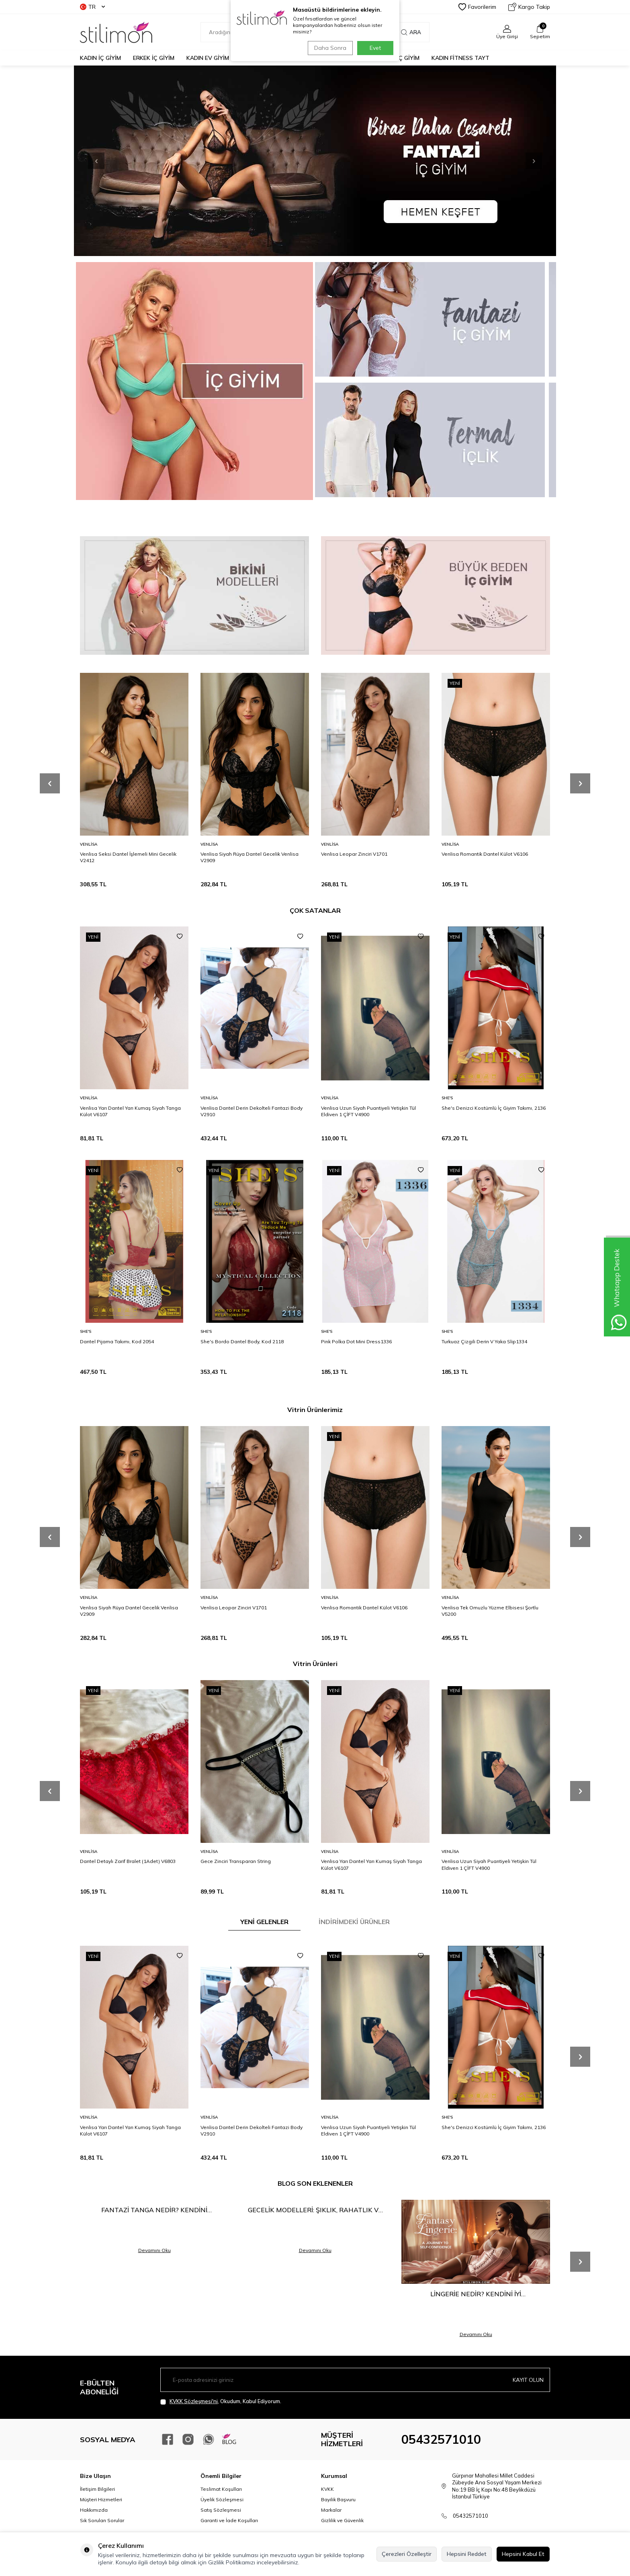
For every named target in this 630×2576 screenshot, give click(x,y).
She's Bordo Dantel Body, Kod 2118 (242, 1341)
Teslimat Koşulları (221, 2489)
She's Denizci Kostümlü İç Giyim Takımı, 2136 (494, 1108)
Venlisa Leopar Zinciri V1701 (354, 854)
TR (92, 6)
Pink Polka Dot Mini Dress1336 (356, 1341)
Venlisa (88, 844)
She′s (447, 1097)
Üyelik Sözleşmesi (221, 2499)
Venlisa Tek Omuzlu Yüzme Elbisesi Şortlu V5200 (490, 1611)
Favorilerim (477, 7)
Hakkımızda (94, 2510)
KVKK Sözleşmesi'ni (194, 2401)
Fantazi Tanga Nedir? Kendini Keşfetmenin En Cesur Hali (154, 2210)
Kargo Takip (529, 7)
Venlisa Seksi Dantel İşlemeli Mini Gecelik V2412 (128, 857)
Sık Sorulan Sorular (102, 2520)
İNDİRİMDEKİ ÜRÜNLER (354, 1922)
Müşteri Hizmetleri (101, 2499)
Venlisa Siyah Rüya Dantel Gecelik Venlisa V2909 (249, 857)
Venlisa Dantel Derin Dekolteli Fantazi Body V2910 (251, 1111)
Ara (411, 32)
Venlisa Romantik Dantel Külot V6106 (485, 854)
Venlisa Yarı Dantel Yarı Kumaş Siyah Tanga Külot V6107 (130, 1111)
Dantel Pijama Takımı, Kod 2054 (117, 1341)
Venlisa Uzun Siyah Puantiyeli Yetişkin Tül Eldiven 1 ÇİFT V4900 (368, 1111)
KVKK (327, 2489)
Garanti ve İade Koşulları (229, 2520)
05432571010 (441, 2439)
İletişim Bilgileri (97, 2489)
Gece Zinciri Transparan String (235, 1861)
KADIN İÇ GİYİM (100, 57)
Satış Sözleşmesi (220, 2510)
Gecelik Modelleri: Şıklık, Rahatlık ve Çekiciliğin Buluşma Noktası (315, 2210)
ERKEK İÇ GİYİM (153, 57)
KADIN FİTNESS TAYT (460, 57)
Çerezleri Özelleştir (407, 2554)
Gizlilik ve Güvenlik (342, 2520)
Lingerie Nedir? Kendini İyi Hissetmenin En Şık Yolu (475, 2294)
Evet (375, 47)
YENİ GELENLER (264, 1922)
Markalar (331, 2510)
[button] (526, 161)
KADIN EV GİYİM (207, 57)
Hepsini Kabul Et (523, 2554)
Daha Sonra (329, 47)
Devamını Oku (154, 2250)
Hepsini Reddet (467, 2554)
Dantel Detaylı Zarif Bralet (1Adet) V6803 (128, 1861)
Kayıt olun (527, 2379)
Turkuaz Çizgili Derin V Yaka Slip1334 (484, 1341)
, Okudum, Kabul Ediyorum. (220, 2401)
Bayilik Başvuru (338, 2499)
